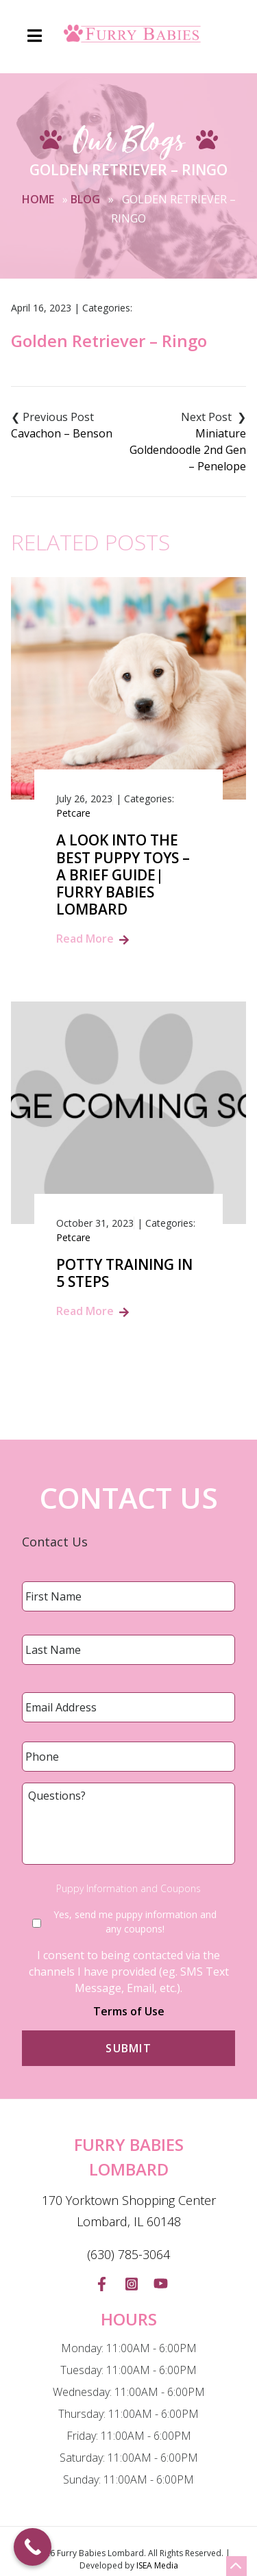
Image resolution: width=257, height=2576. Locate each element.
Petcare (73, 812)
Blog (85, 199)
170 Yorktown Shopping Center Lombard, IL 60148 (129, 2211)
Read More (85, 938)
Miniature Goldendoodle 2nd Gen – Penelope (188, 450)
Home (38, 199)
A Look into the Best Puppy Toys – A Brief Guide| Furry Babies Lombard (123, 875)
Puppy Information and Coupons (128, 1889)
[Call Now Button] (32, 2547)
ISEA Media (157, 2565)
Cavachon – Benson (61, 433)
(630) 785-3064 (128, 2254)
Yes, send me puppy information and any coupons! (135, 1921)
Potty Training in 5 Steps (124, 1273)
